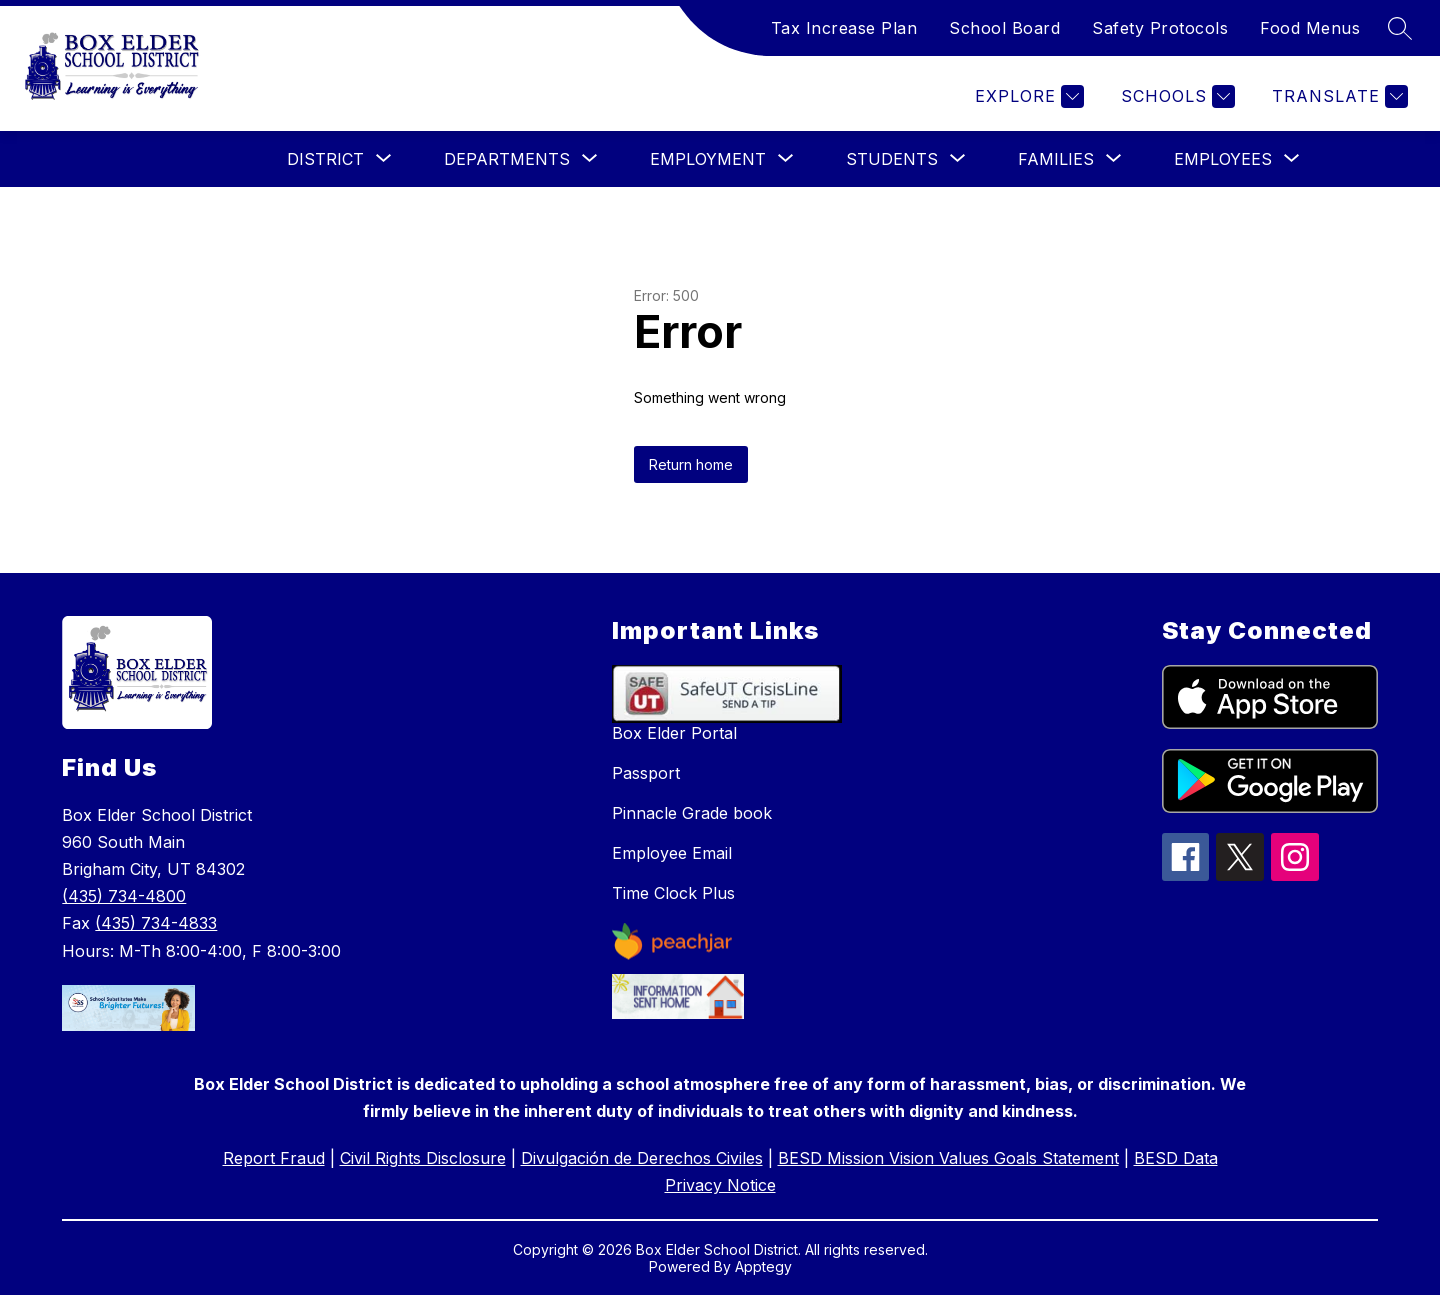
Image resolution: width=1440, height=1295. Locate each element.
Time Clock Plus (673, 893)
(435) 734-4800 (124, 896)
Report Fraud (274, 1158)
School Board (1004, 28)
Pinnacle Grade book (692, 813)
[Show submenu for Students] (892, 159)
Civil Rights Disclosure (423, 1158)
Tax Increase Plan (844, 28)
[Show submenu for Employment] (708, 159)
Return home (691, 464)
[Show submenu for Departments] (507, 159)
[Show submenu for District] (325, 159)
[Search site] (1400, 28)
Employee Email (672, 853)
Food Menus (1310, 28)
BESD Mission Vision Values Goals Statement (948, 1158)
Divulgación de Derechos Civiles (642, 1158)
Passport (646, 773)
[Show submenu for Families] (1056, 159)
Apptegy (763, 1266)
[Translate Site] (1337, 96)
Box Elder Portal (674, 733)
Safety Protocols (1160, 28)
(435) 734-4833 (156, 923)
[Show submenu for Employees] (1223, 159)
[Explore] (1027, 96)
